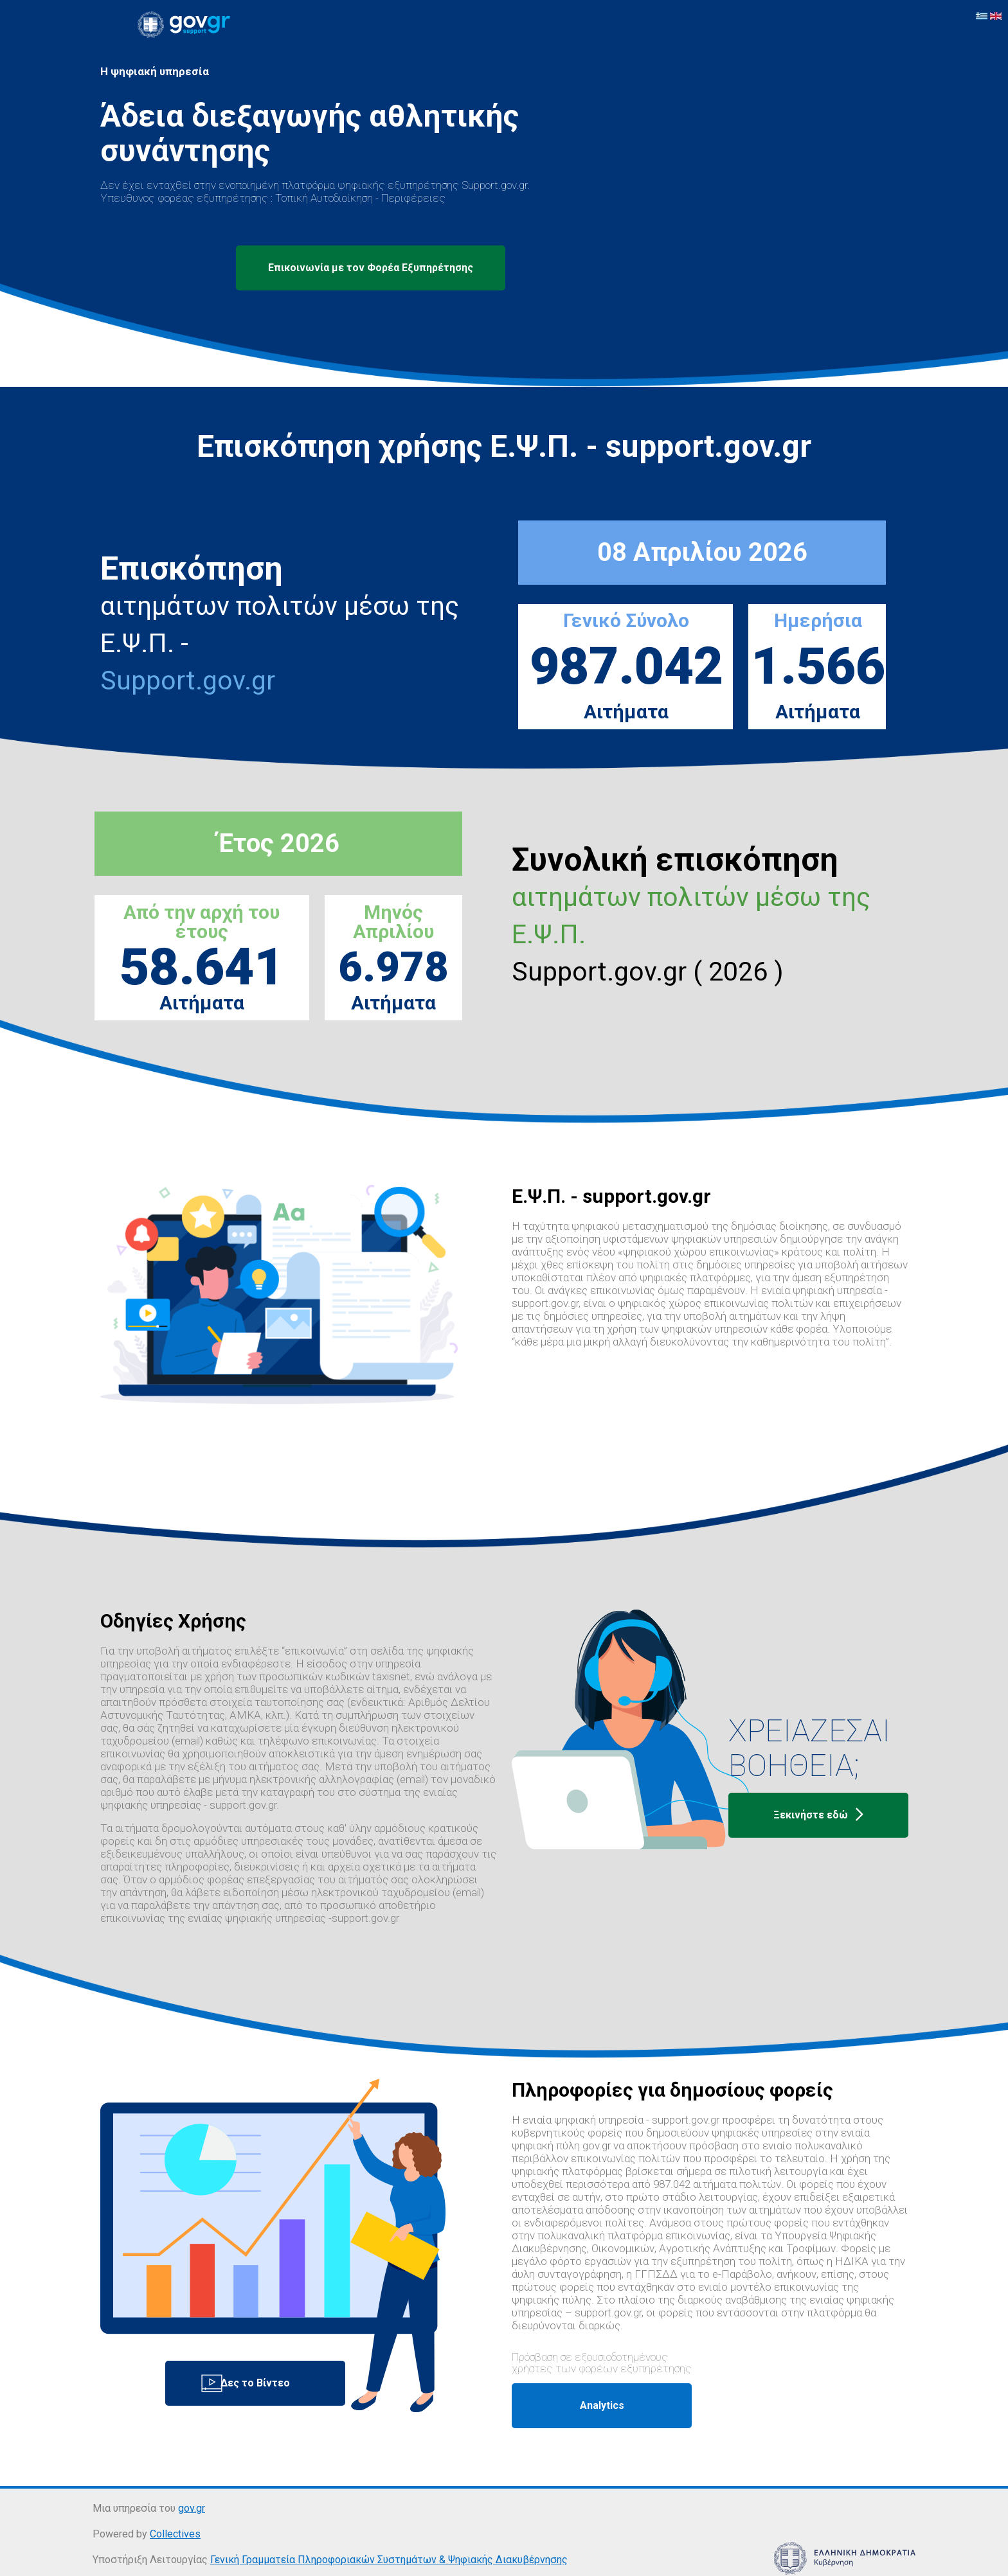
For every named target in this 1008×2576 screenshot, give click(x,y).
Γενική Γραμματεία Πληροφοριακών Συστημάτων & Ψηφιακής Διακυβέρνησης (389, 2560)
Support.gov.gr (187, 680)
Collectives (175, 2534)
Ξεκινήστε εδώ (818, 1815)
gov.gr (191, 2508)
